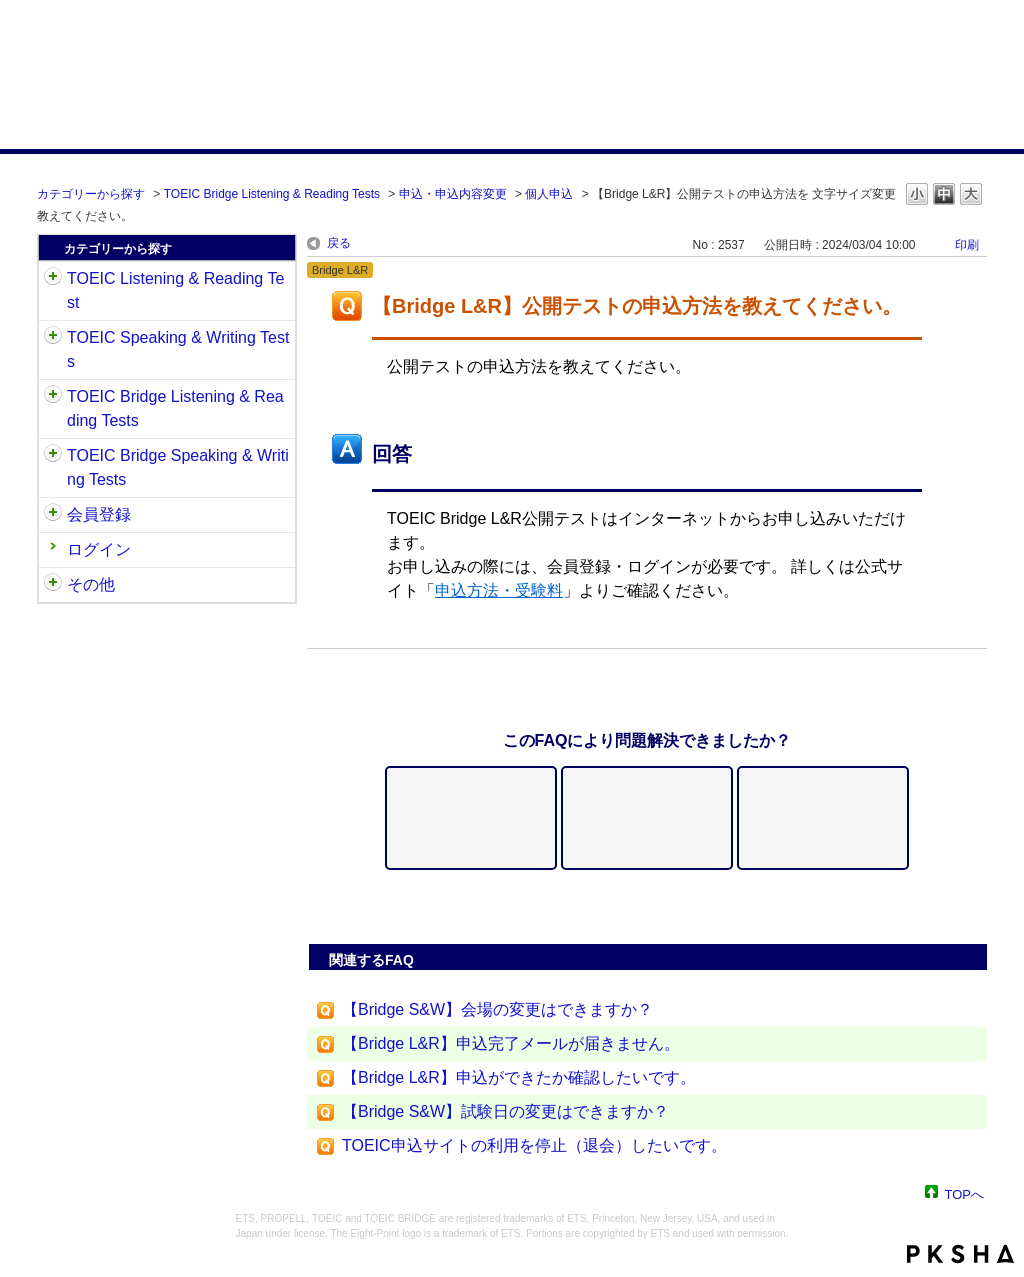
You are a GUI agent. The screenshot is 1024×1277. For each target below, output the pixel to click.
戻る (339, 243)
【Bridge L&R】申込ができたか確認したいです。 (519, 1077)
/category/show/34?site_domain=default (53, 456)
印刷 (967, 245)
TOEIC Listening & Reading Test (175, 290)
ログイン (99, 549)
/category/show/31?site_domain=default (53, 279)
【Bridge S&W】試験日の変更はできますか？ (505, 1111)
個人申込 (549, 194)
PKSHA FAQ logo (960, 1254)
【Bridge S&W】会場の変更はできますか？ (497, 1009)
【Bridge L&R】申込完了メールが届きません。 (511, 1043)
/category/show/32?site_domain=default (53, 338)
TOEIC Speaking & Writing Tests (178, 349)
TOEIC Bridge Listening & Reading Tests (272, 194)
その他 (91, 584)
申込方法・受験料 (499, 590)
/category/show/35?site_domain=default (53, 585)
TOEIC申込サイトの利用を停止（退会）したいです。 (534, 1145)
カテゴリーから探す (91, 194)
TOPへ (965, 1193)
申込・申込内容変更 (453, 194)
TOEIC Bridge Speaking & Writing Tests (178, 467)
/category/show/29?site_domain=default (53, 515)
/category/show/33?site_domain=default (53, 397)
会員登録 (99, 514)
